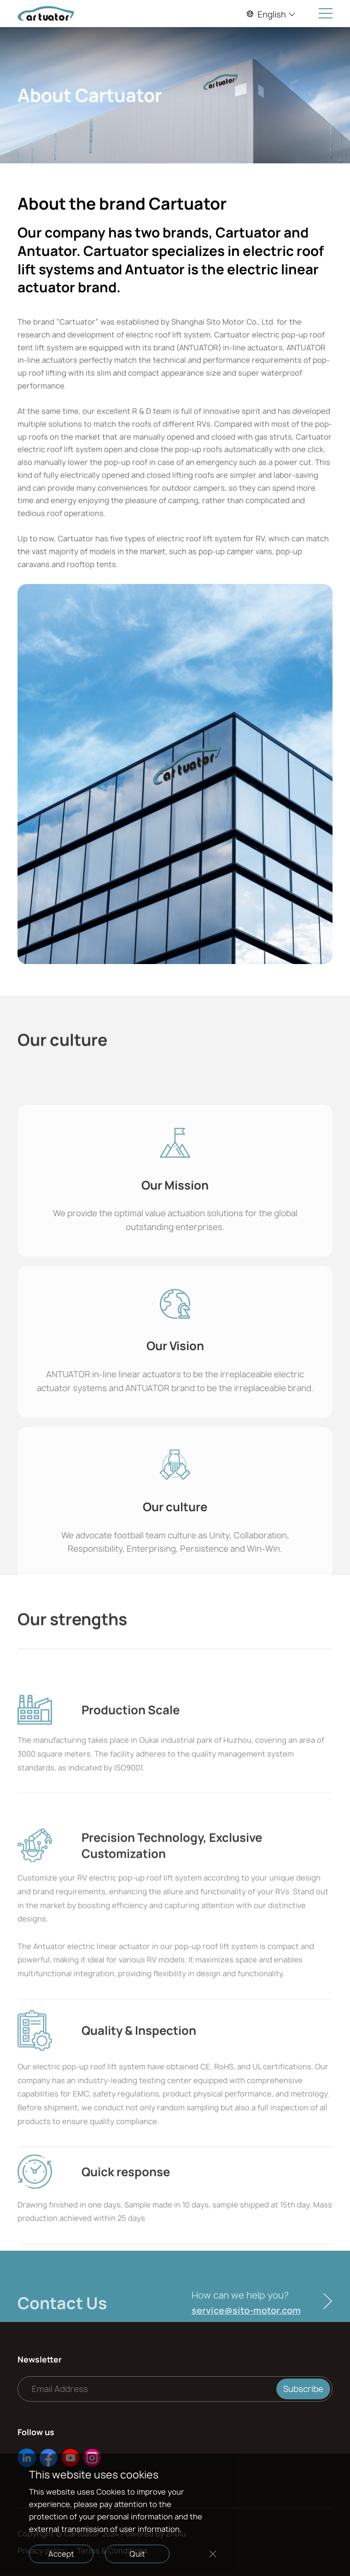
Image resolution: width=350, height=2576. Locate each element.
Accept (61, 2554)
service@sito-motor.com (246, 2333)
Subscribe (303, 2389)
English (271, 14)
